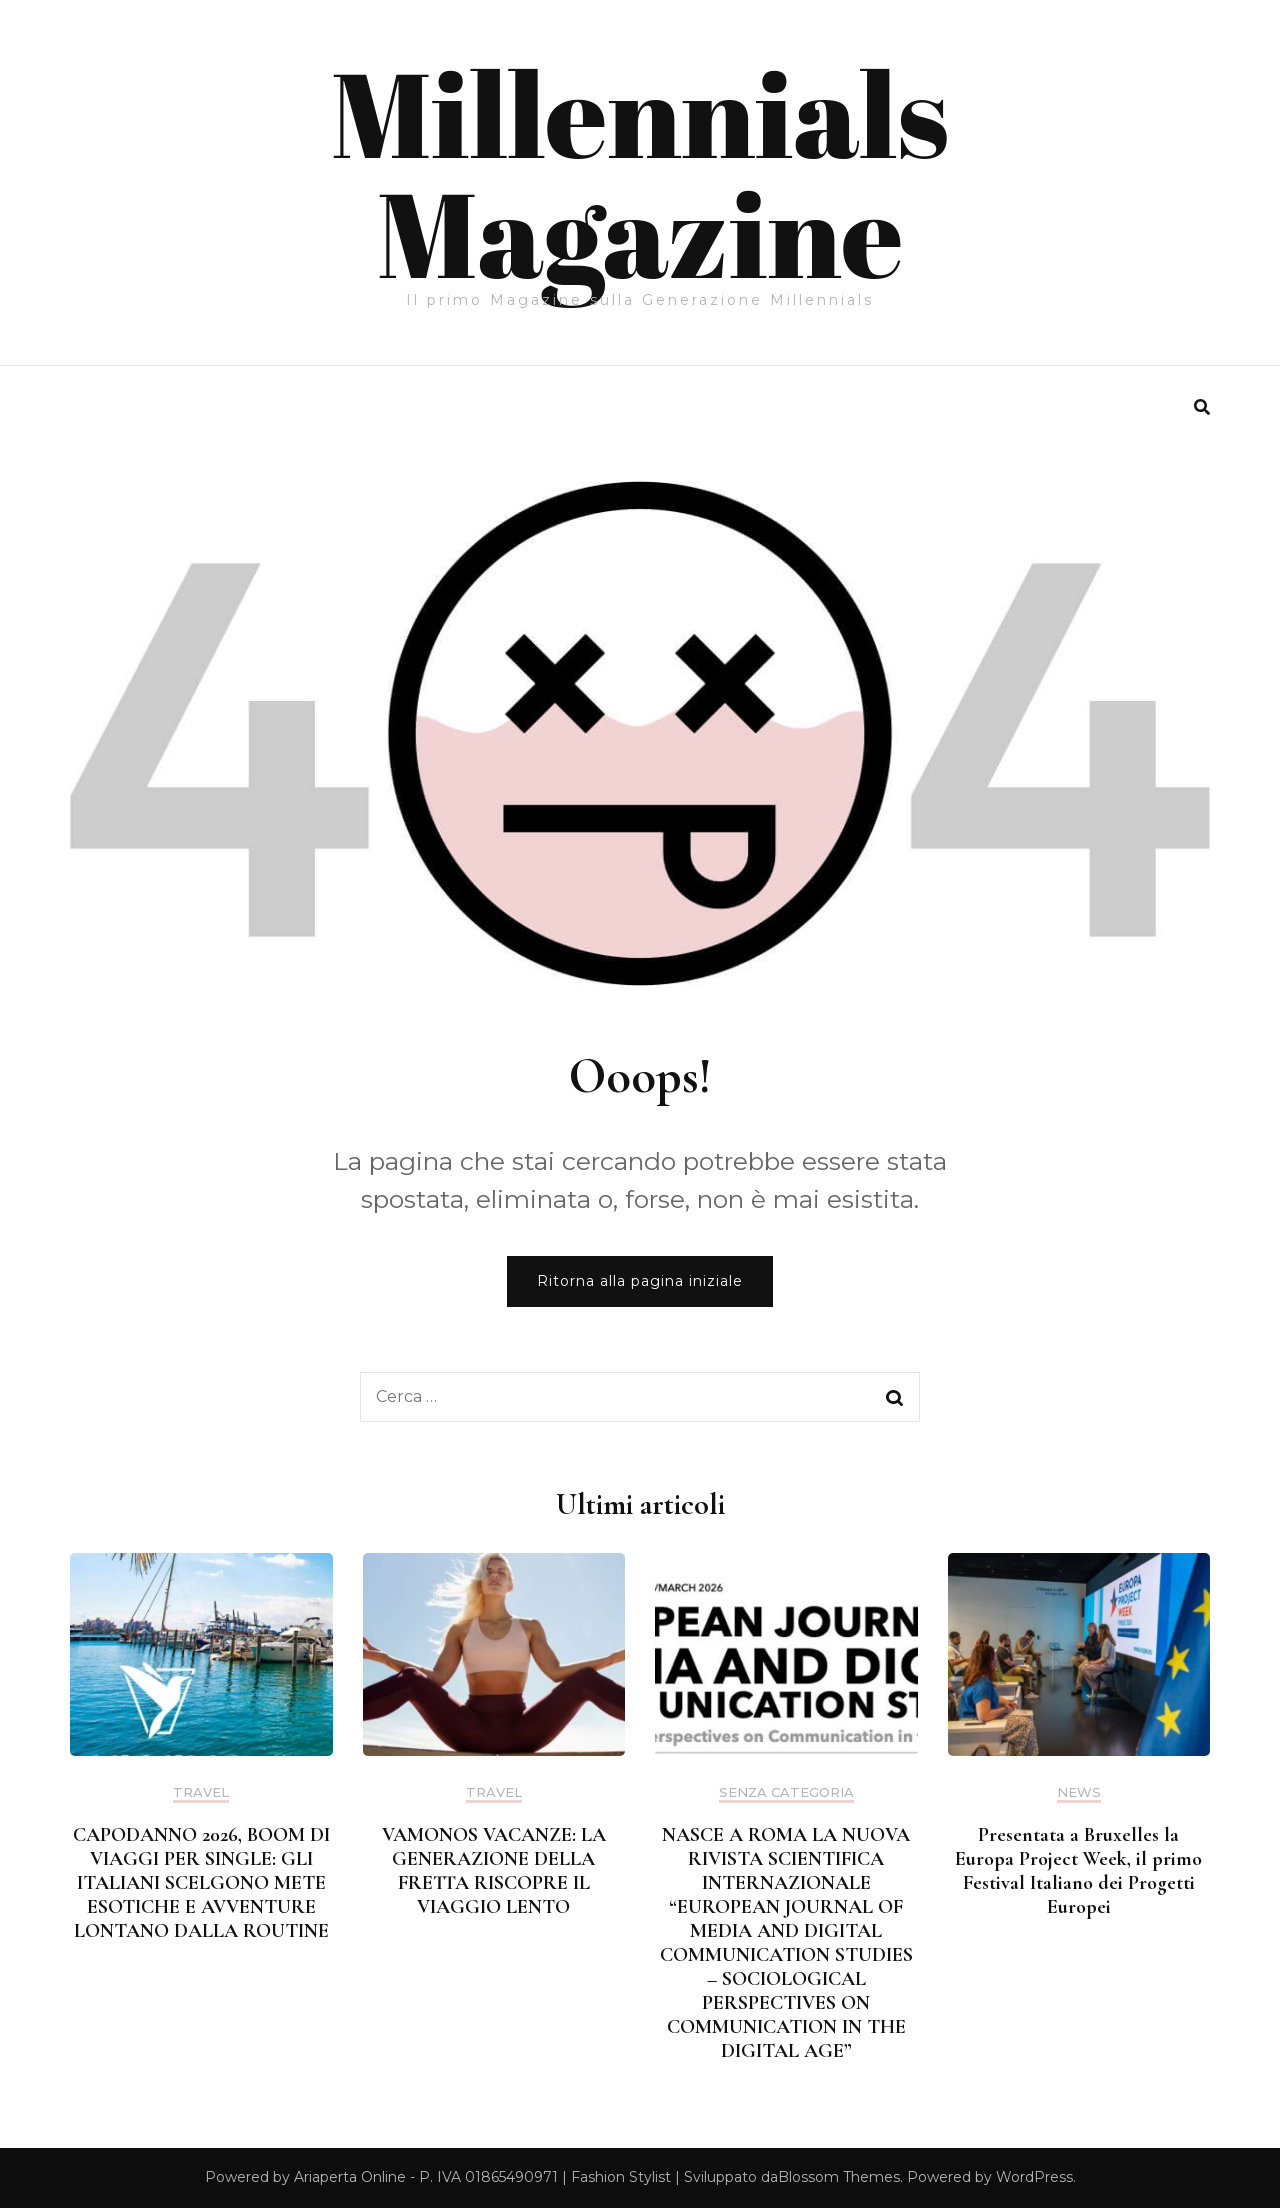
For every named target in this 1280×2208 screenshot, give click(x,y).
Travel (201, 1792)
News (1079, 1792)
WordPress (1034, 2177)
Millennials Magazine (640, 172)
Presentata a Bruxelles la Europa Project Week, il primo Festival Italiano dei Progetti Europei (1078, 1871)
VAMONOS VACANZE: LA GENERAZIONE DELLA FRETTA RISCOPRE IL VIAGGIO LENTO (494, 1871)
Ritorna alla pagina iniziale (640, 1281)
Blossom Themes (839, 2177)
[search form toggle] (1202, 407)
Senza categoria (786, 1792)
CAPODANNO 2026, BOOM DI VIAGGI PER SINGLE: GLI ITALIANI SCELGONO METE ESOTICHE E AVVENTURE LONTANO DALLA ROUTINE (201, 1883)
